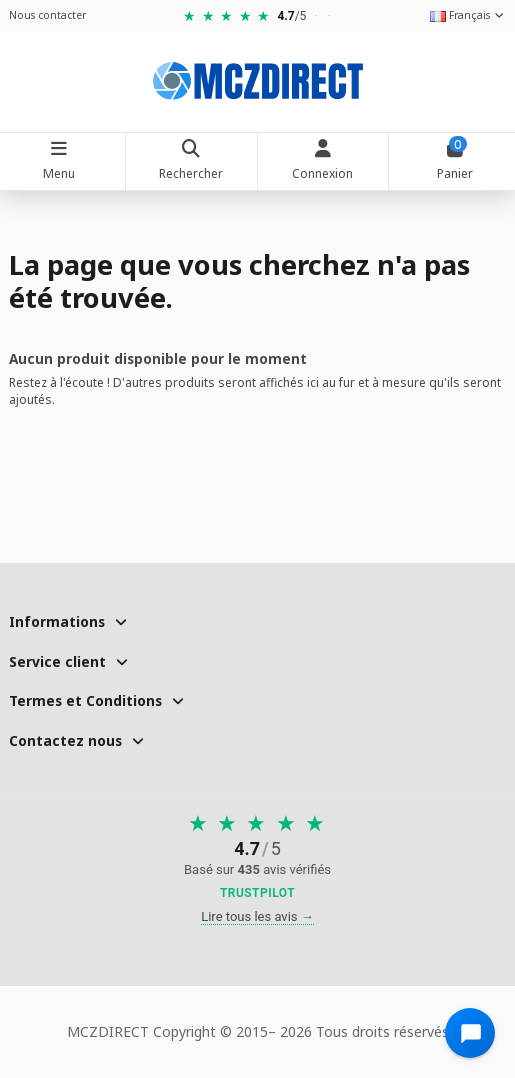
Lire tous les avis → (257, 916)
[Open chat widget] (470, 1033)
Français (468, 15)
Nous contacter (47, 15)
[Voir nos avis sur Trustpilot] (257, 857)
